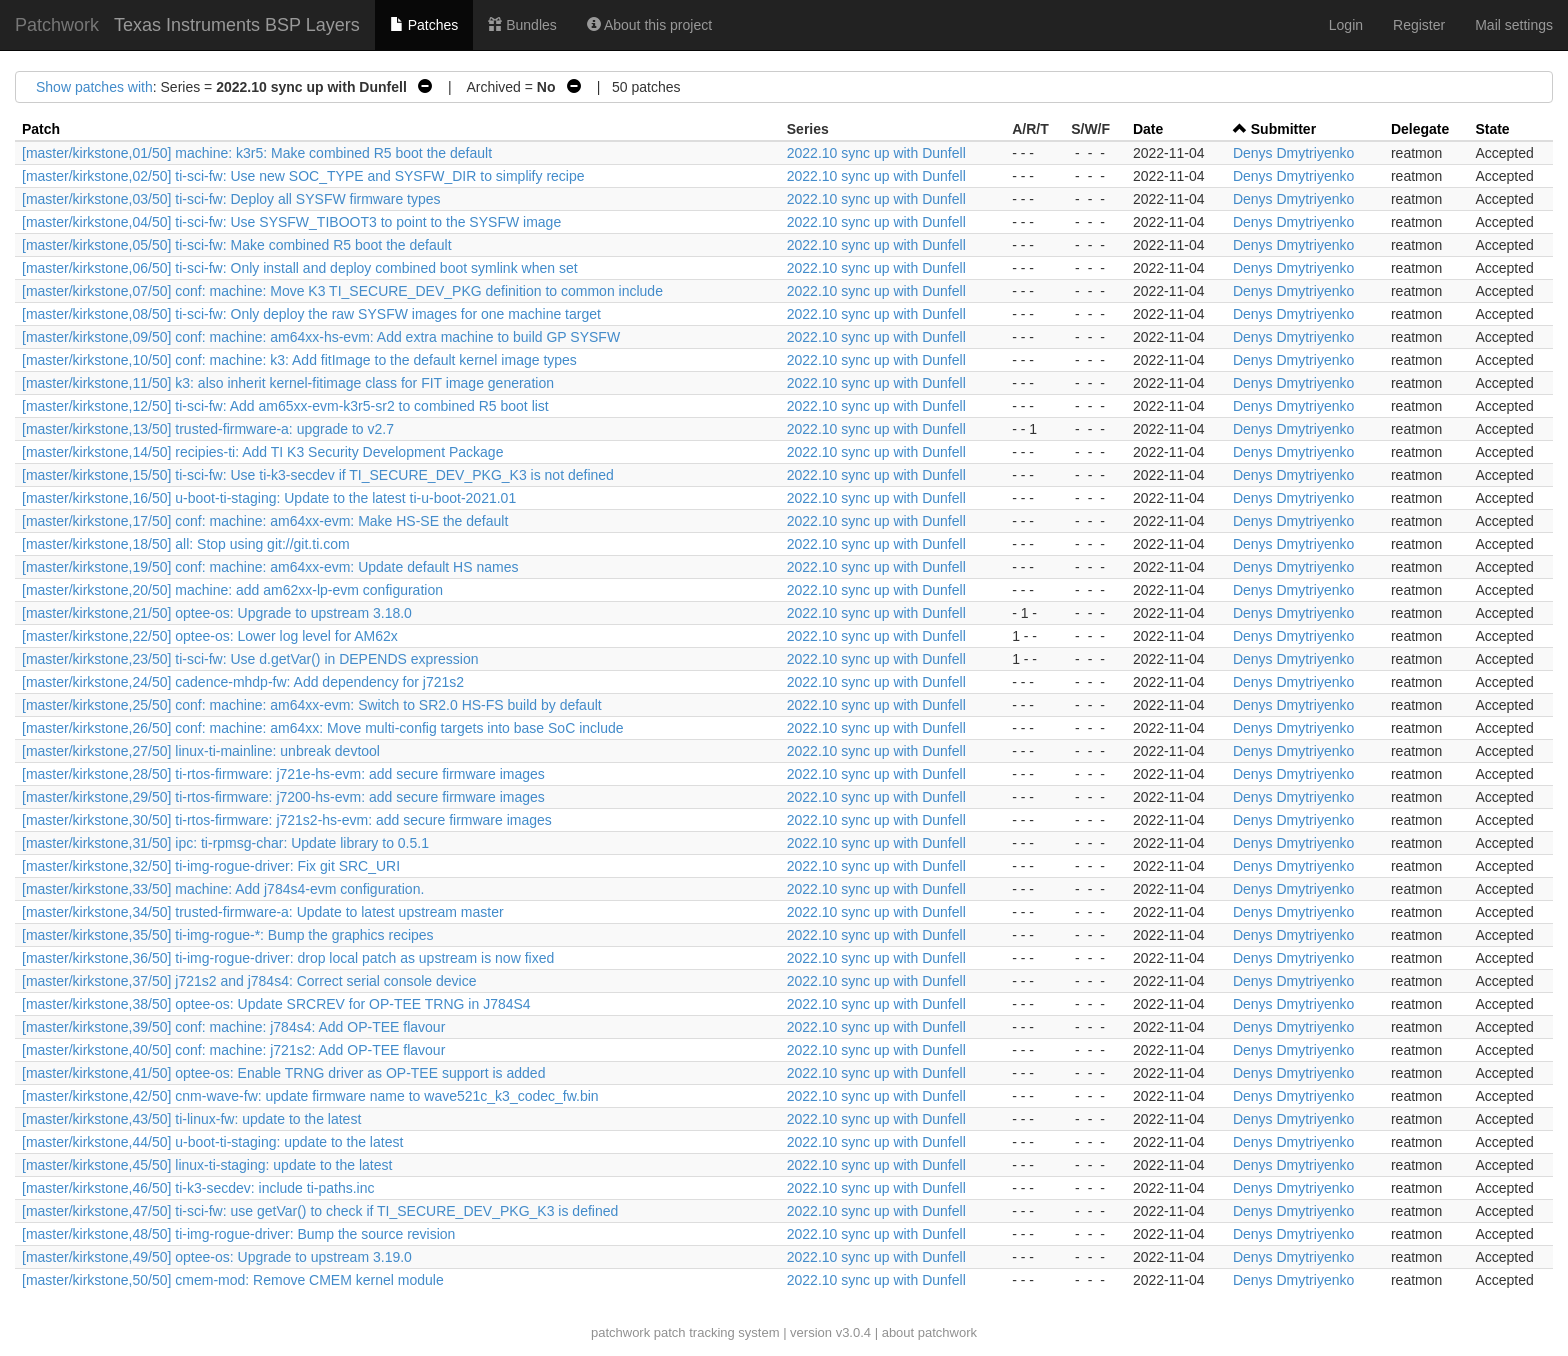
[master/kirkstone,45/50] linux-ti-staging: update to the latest (207, 1165)
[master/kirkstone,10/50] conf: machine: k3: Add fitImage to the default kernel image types (299, 360)
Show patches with (94, 87)
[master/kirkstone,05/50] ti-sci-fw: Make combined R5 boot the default (237, 245)
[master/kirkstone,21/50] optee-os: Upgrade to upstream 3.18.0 (217, 613)
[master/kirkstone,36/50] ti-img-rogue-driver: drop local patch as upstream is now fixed (288, 958)
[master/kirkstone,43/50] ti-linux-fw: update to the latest (191, 1119)
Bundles (522, 25)
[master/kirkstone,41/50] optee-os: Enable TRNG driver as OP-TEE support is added (283, 1073)
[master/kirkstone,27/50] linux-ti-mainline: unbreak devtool (201, 751)
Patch (41, 129)
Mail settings (1514, 25)
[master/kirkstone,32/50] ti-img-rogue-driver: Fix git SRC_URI (211, 866)
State (1492, 129)
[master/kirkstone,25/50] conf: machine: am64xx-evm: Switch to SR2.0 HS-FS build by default (312, 705)
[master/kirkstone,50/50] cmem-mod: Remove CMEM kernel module (233, 1280)
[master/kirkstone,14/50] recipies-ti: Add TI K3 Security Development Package (262, 452)
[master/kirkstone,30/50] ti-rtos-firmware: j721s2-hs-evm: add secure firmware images (287, 820)
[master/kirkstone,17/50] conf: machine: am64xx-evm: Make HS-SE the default (265, 521)
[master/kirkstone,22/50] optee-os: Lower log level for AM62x (210, 636)
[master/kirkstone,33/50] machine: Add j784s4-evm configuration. (223, 889)
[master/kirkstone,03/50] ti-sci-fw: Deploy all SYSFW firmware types (231, 199)
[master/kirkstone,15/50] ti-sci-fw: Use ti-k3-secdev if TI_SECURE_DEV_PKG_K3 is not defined (318, 475)
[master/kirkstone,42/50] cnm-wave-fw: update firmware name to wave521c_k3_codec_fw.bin (310, 1096)
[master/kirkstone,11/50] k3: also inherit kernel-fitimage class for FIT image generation (288, 383)
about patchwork (929, 1332)
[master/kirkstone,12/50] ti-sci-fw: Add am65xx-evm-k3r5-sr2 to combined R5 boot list (285, 406)
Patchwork (57, 25)
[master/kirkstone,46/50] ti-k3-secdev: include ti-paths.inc (198, 1188)
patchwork (620, 1332)
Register (1419, 25)
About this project (649, 25)
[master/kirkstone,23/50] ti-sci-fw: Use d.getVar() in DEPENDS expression (250, 659)
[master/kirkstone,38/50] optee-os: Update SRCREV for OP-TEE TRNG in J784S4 (276, 1004)
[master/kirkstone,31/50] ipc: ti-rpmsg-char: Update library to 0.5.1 (225, 843)
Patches (424, 25)
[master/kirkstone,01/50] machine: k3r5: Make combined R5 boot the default (257, 153)
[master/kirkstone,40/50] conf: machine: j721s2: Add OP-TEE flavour (233, 1050)
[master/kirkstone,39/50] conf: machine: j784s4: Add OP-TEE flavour (233, 1027)
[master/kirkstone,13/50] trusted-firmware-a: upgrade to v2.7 (208, 429)
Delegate (1420, 129)
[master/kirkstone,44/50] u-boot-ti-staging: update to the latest (212, 1142)
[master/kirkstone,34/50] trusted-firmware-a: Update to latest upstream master (263, 912)
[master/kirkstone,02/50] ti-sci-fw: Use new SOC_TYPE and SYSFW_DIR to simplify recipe (303, 176)
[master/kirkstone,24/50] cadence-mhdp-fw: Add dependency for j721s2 (243, 682)
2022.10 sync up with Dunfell (876, 153)
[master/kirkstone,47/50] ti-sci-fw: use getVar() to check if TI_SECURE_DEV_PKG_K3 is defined (320, 1211)
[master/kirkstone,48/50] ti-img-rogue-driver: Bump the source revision (238, 1234)
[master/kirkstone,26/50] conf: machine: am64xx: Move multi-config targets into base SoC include (323, 728)
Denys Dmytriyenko (1293, 153)
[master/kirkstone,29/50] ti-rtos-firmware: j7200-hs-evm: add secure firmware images (283, 797)
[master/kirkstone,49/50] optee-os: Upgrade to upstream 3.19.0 (217, 1257)
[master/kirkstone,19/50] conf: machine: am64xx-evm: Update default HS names (270, 567)
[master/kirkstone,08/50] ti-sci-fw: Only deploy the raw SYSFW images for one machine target (311, 314)
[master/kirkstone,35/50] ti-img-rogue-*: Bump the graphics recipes (228, 935)
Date (1148, 129)
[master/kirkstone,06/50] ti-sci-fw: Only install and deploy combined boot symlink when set (300, 268)
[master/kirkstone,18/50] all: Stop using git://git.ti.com (186, 544)
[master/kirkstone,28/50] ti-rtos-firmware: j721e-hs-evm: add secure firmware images (283, 774)
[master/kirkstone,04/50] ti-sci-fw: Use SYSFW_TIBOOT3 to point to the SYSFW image (291, 222)
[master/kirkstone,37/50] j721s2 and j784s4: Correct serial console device (249, 981)
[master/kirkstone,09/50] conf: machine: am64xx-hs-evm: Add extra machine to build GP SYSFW (321, 337)
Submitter (1283, 129)
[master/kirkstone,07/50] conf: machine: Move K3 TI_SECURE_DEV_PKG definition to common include (342, 291)
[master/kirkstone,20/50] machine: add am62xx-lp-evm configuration (232, 590)
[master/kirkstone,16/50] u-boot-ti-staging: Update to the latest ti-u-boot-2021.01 (269, 498)
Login (1346, 25)
